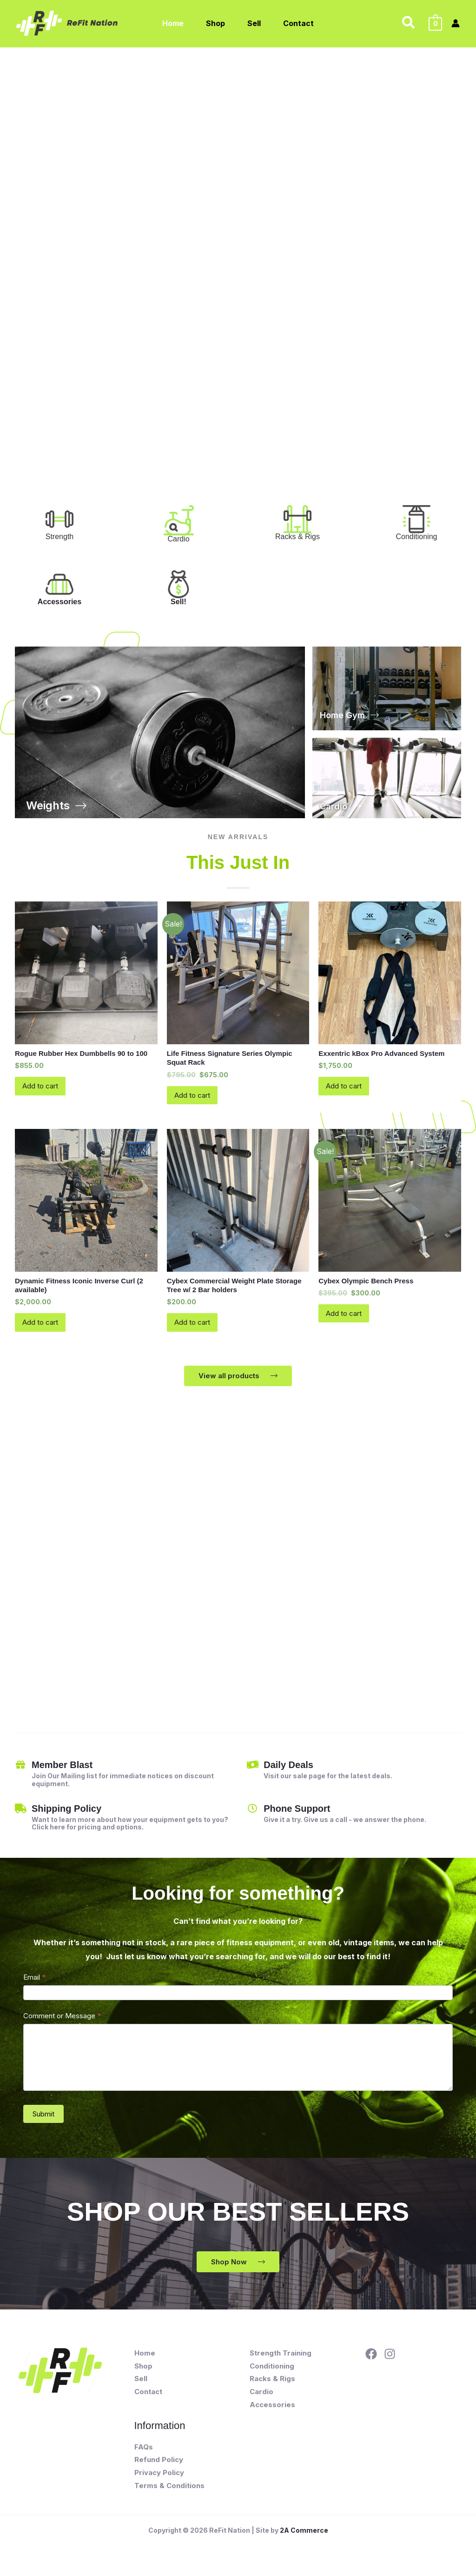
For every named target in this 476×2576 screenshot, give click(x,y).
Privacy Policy (159, 2477)
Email (34, 1982)
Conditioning (272, 2371)
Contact (148, 2396)
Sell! (178, 602)
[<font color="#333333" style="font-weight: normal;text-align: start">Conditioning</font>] (416, 519)
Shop (143, 2371)
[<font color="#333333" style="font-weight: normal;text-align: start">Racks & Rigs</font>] (297, 519)
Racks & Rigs (272, 2384)
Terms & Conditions (169, 2490)
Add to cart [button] (42, 1087)
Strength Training (280, 2358)
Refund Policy (158, 2465)
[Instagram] (390, 2359)
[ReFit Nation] (67, 22)
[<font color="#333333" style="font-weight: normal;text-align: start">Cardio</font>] (179, 520)
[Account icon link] (455, 23)
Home (144, 2358)
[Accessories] (59, 584)
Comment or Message (62, 2020)
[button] (409, 23)
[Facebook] (371, 2359)
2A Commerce (304, 2535)
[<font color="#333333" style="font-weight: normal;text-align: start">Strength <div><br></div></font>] (59, 519)
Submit (43, 2119)
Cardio (261, 2396)
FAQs (143, 2452)
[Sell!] (178, 584)
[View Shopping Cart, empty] (435, 23)
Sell (140, 2384)
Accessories (59, 602)
